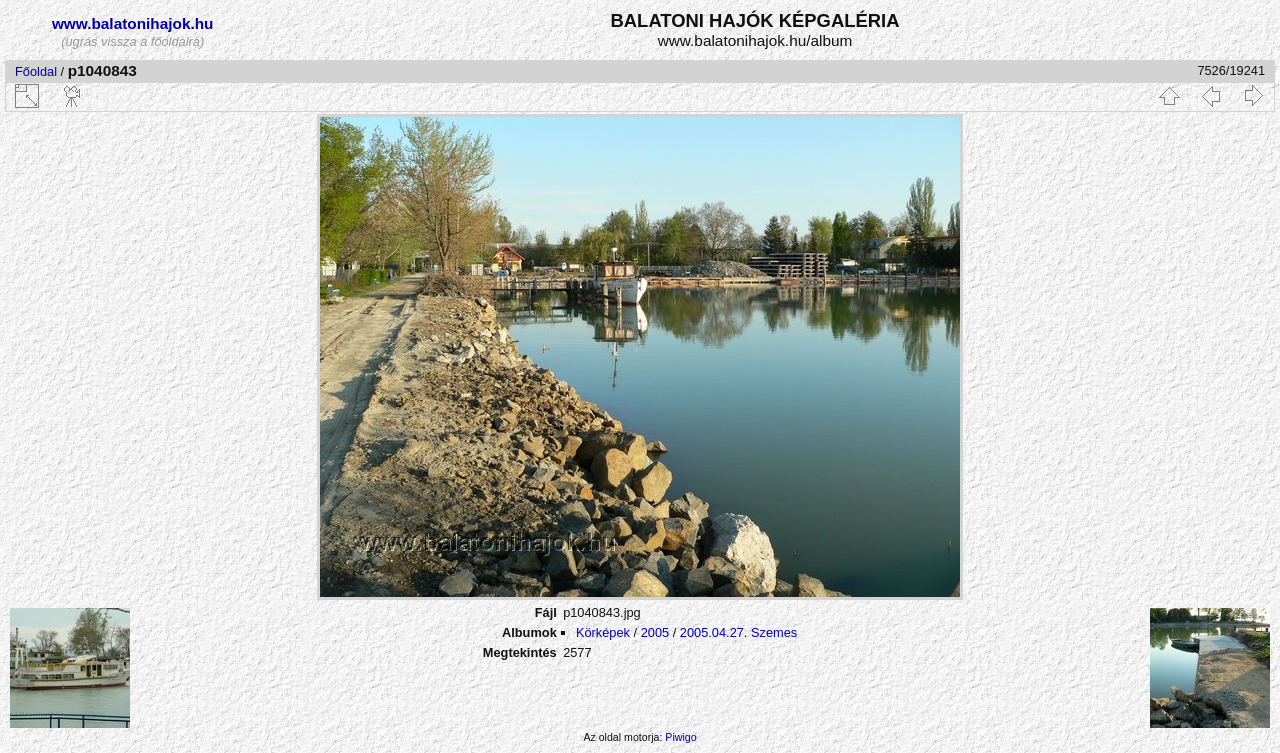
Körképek (603, 632)
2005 (655, 632)
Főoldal (36, 71)
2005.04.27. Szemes (738, 632)
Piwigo (680, 737)
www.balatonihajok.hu (133, 23)
